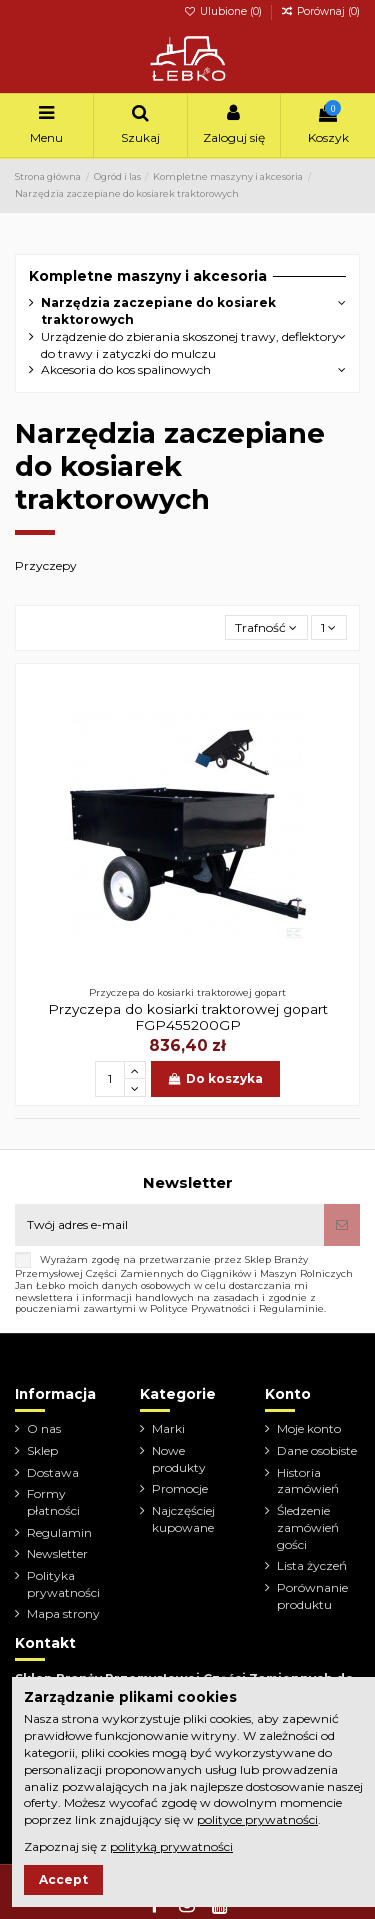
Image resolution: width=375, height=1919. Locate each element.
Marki (168, 1428)
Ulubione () (224, 11)
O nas (44, 1428)
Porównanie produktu (312, 1596)
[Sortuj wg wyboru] (266, 627)
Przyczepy (46, 565)
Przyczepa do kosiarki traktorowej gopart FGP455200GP (188, 1017)
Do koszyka (215, 1078)
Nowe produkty (179, 1459)
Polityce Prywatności (200, 1308)
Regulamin (59, 1532)
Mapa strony (63, 1613)
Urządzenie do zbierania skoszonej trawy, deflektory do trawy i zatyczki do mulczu (190, 345)
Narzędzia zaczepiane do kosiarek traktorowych (158, 311)
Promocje (180, 1488)
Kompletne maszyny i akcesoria (148, 276)
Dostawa (53, 1472)
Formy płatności (53, 1502)
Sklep (42, 1450)
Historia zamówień (308, 1481)
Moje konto (309, 1428)
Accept (63, 1879)
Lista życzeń (312, 1565)
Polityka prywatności (63, 1584)
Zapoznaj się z (128, 1846)
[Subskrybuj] (342, 1225)
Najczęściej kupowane (183, 1519)
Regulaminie (291, 1308)
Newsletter (57, 1553)
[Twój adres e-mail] (169, 1225)
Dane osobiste (317, 1450)
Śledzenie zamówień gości (308, 1527)
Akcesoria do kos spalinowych (126, 369)
